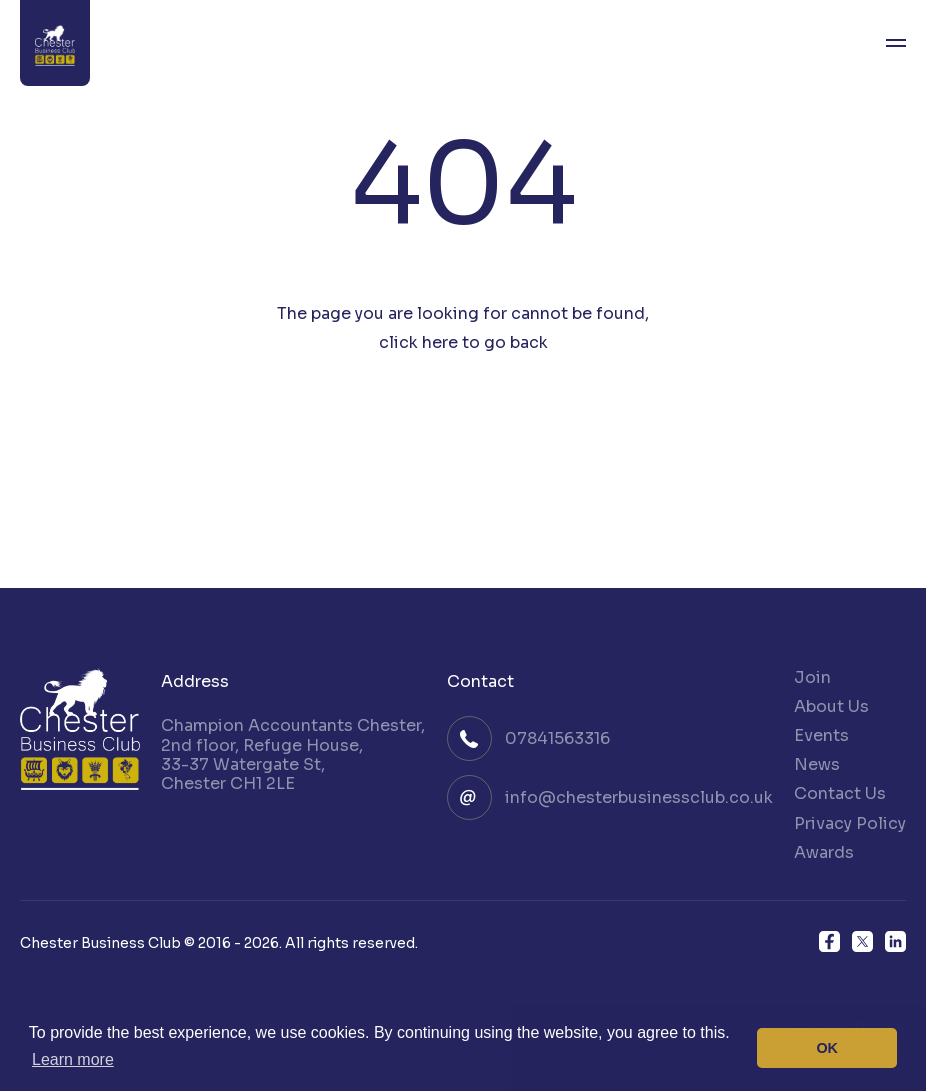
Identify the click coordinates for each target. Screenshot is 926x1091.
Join (812, 677)
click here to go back (463, 342)
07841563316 (557, 738)
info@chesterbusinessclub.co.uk (639, 797)
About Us (831, 706)
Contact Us (840, 793)
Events (821, 735)
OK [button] (827, 1048)
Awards (824, 852)
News (817, 764)
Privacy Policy (850, 823)
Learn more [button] (73, 1059)
